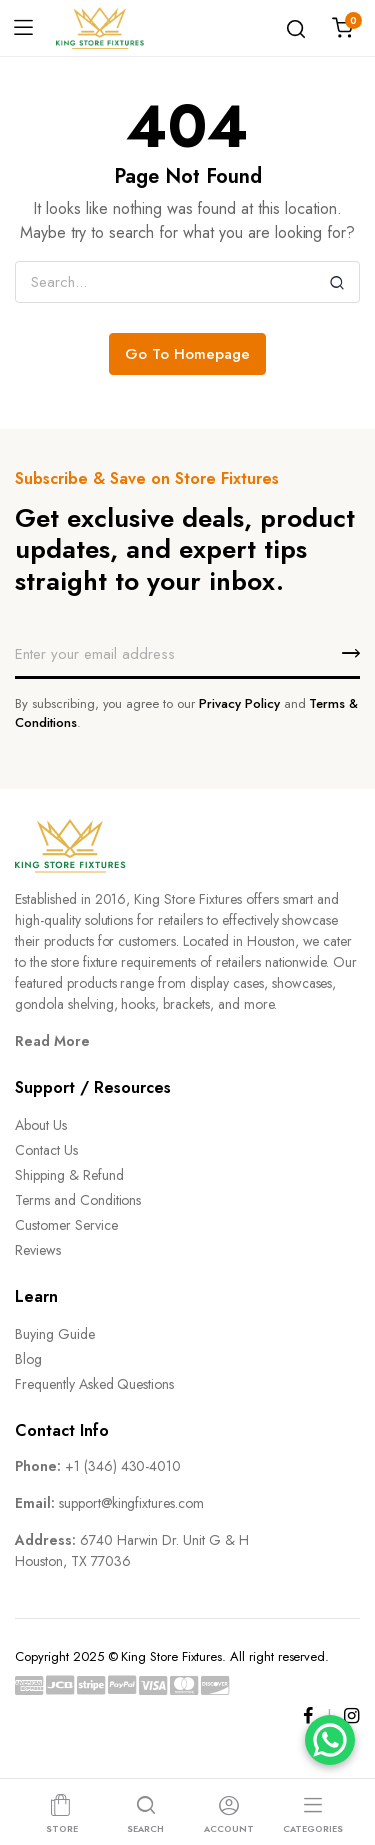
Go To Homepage (187, 354)
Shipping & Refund (69, 1175)
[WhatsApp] (330, 1740)
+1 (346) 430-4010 (123, 1466)
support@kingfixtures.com (131, 1503)
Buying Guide (55, 1334)
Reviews (38, 1250)
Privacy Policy (239, 703)
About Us (41, 1125)
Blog (28, 1359)
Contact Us (46, 1150)
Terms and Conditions (78, 1200)
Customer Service (66, 1225)
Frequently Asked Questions (94, 1384)
